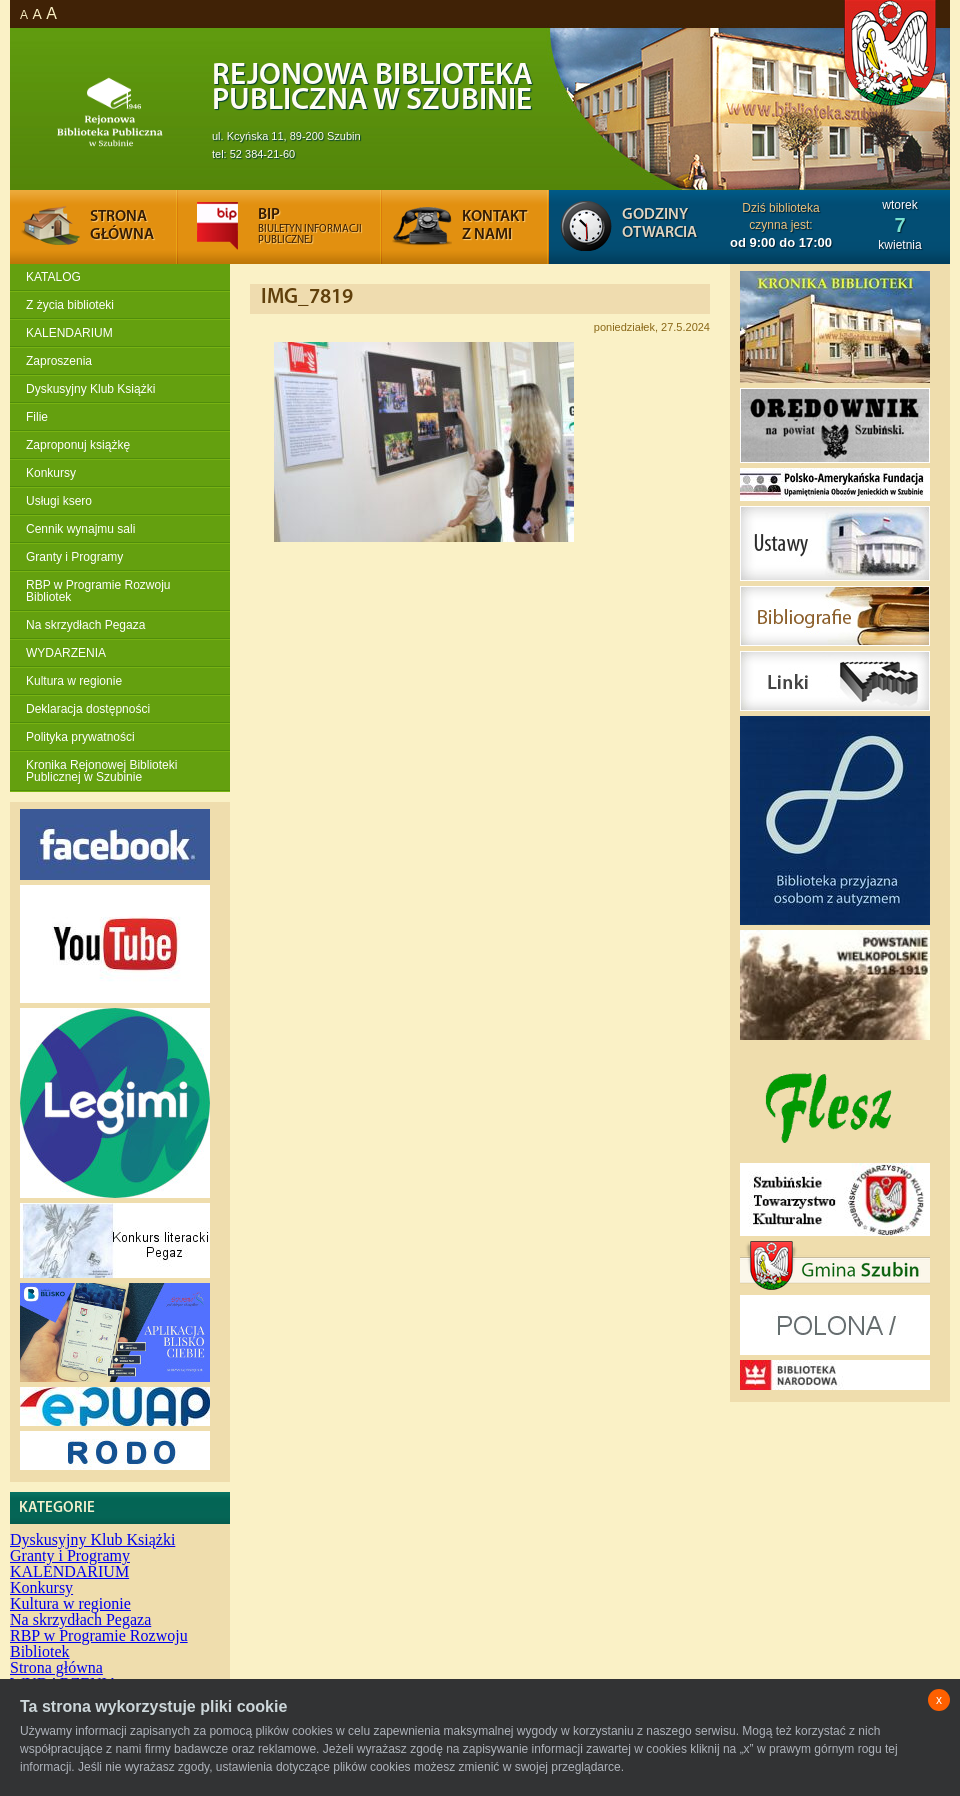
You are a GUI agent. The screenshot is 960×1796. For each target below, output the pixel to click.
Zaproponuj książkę (78, 445)
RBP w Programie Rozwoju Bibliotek (98, 591)
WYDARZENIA (66, 653)
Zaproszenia (59, 361)
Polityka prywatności (80, 737)
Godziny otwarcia (659, 224)
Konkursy (51, 473)
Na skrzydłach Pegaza (85, 625)
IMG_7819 (307, 297)
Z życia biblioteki (70, 305)
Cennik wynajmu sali (80, 529)
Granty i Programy (74, 557)
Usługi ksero (59, 501)
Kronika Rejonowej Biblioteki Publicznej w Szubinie (101, 771)
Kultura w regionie (74, 681)
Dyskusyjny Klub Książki (90, 389)
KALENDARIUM (69, 333)
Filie (37, 417)
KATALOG (53, 277)
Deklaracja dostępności (88, 709)
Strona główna (56, 1667)
